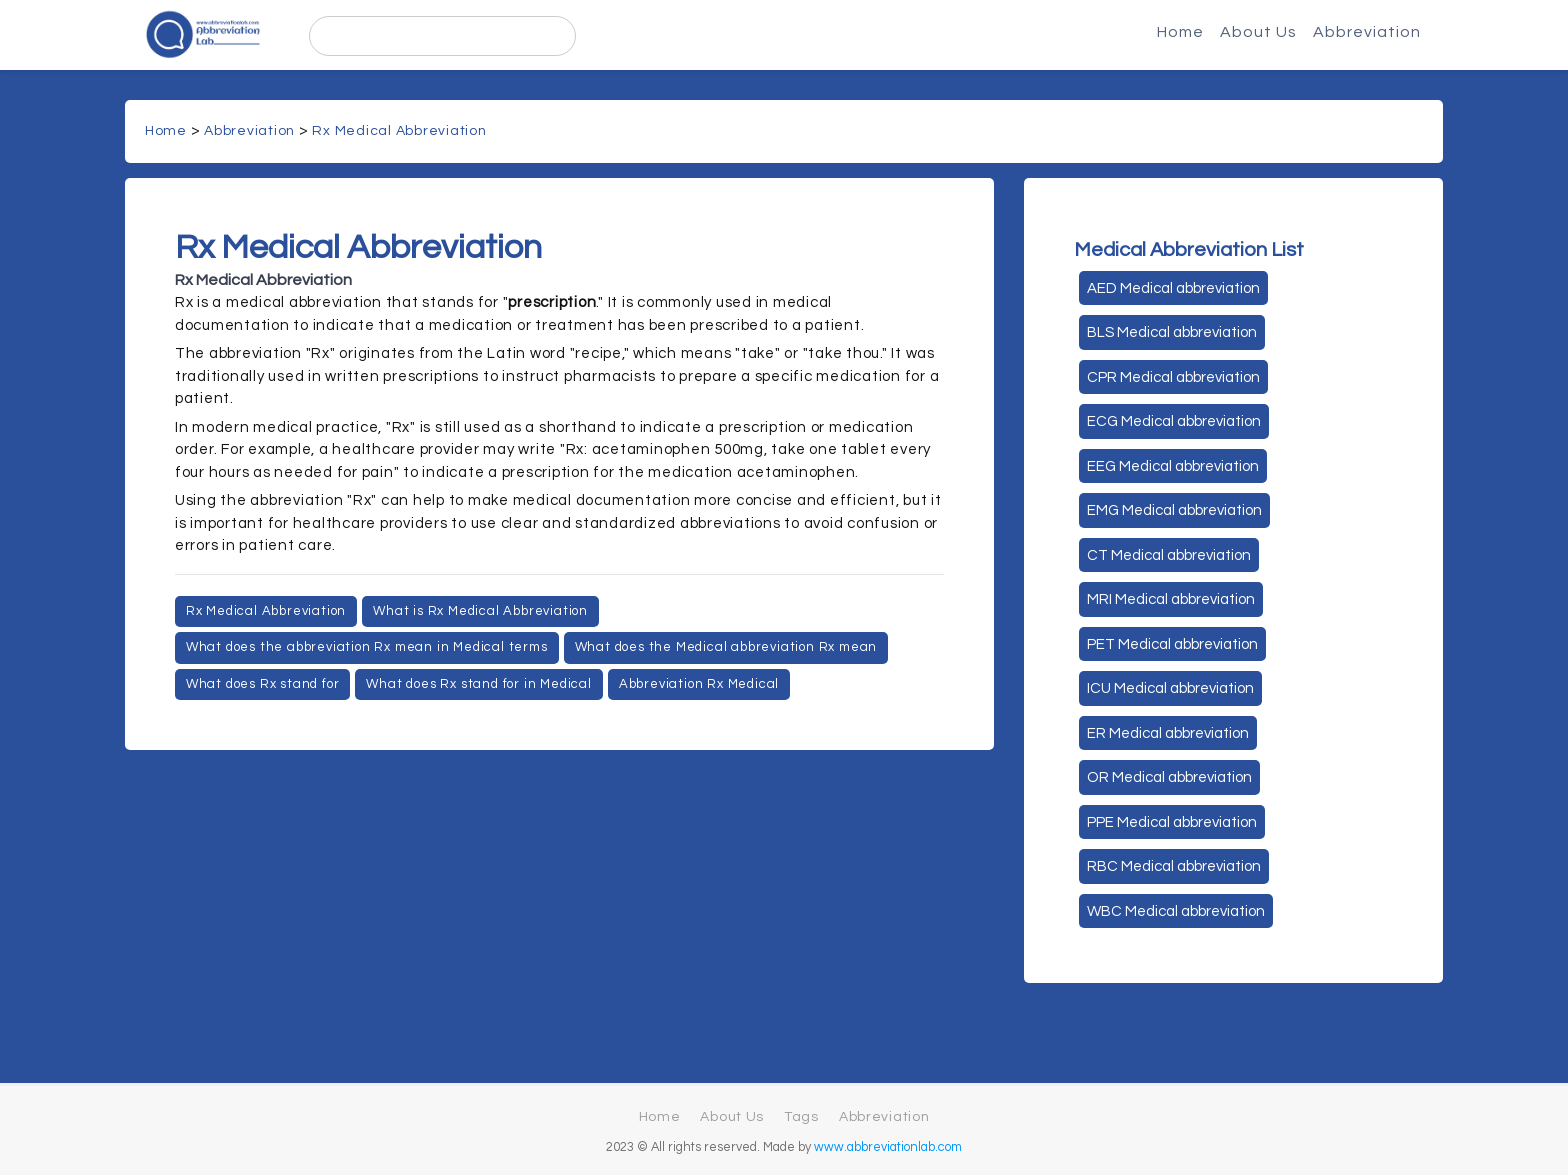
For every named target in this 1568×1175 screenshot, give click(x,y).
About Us (1258, 32)
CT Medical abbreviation (1169, 555)
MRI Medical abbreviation (1171, 599)
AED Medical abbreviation (1173, 288)
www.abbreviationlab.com (888, 1147)
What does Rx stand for (263, 684)
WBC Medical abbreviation (1176, 911)
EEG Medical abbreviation (1173, 466)
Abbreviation (1367, 32)
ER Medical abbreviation (1168, 733)
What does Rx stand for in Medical (478, 684)
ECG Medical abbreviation (1174, 421)
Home (1180, 32)
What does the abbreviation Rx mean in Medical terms (367, 647)
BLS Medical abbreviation (1172, 332)
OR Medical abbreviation (1169, 777)
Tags (801, 1117)
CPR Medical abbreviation (1173, 377)
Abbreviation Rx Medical (699, 684)
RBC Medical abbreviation (1174, 866)
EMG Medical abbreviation (1174, 510)
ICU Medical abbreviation (1170, 688)
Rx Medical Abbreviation (399, 131)
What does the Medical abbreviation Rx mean (726, 647)
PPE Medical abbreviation (1172, 822)
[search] (442, 36)
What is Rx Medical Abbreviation (480, 611)
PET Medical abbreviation (1172, 644)
